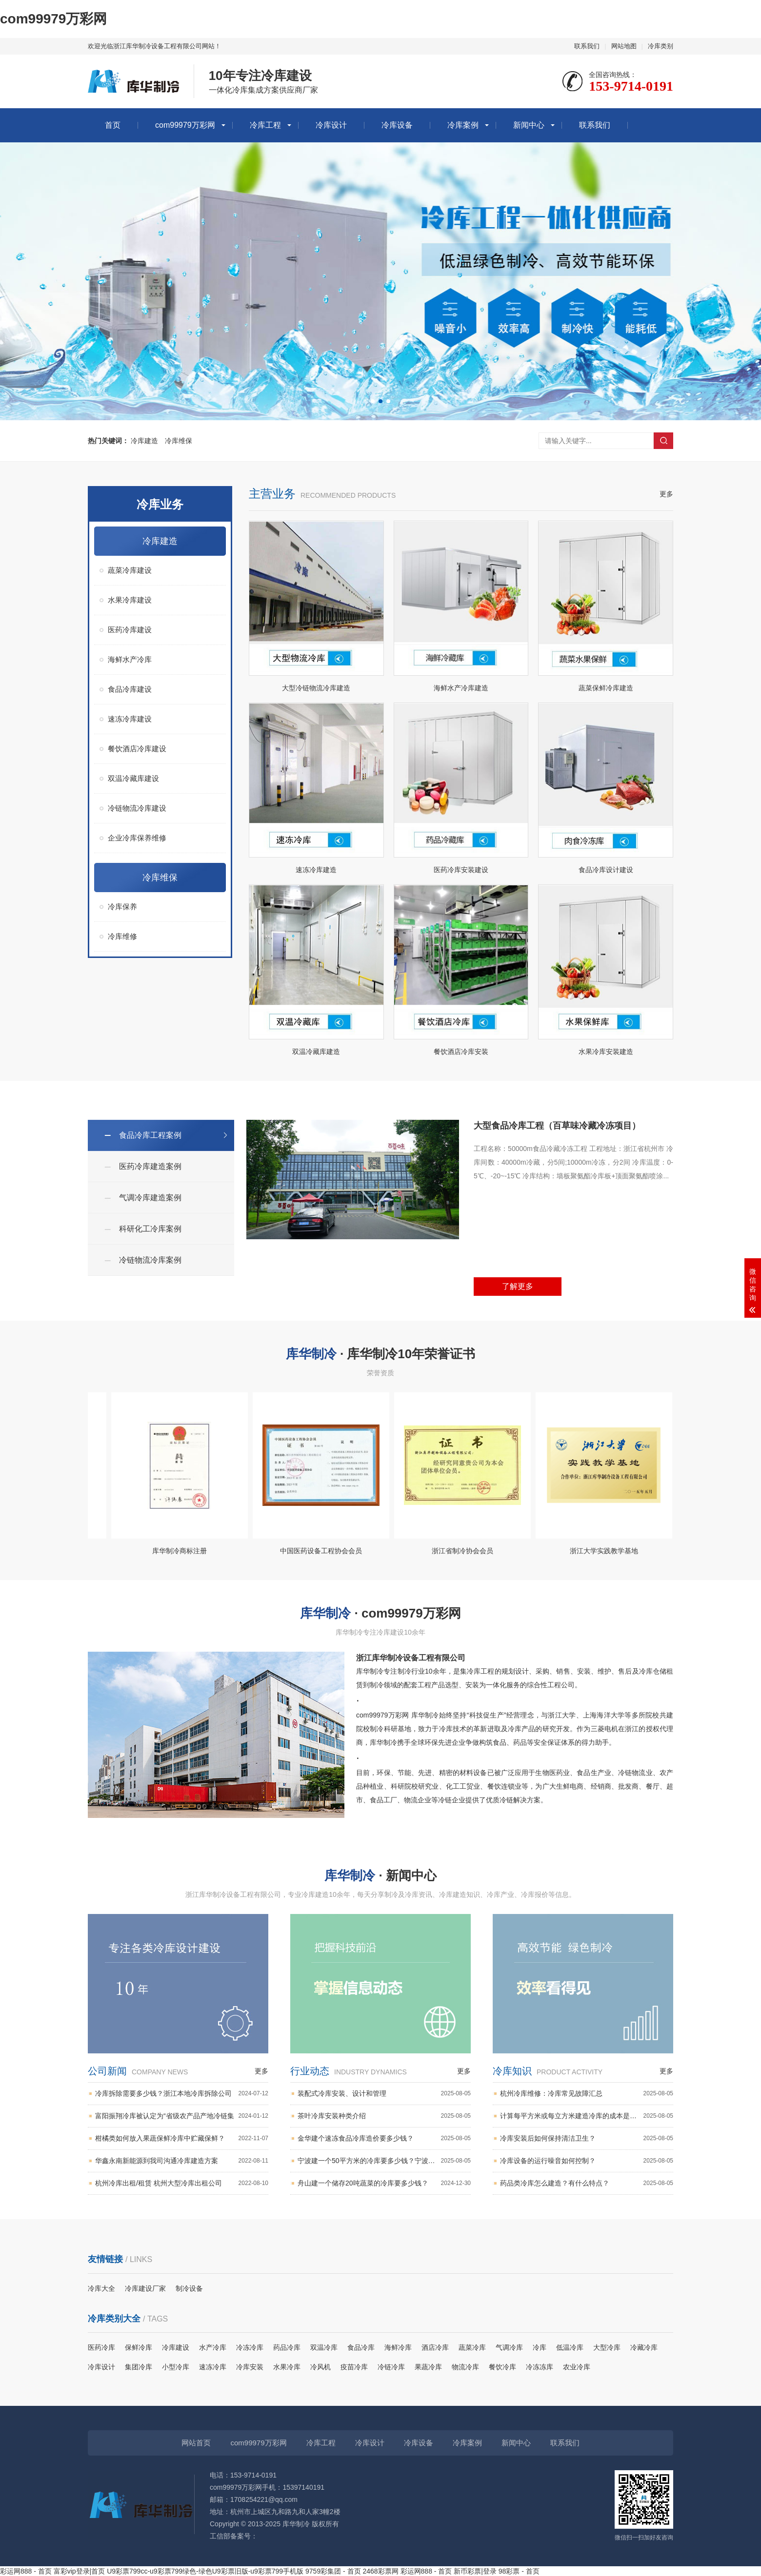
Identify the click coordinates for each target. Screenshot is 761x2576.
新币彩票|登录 (475, 2571)
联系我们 (587, 46)
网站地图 (624, 46)
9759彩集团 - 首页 (333, 2571)
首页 (112, 125)
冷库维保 (178, 441)
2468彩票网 (381, 2571)
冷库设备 (397, 125)
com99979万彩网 (53, 18)
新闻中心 (528, 125)
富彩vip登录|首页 (79, 2571)
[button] (373, 401)
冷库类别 (660, 46)
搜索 (663, 440)
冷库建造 (144, 441)
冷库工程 (265, 125)
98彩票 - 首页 (519, 2571)
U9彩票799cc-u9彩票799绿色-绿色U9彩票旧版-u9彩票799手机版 (205, 2571)
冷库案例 (463, 125)
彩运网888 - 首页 (26, 2571)
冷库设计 (331, 125)
